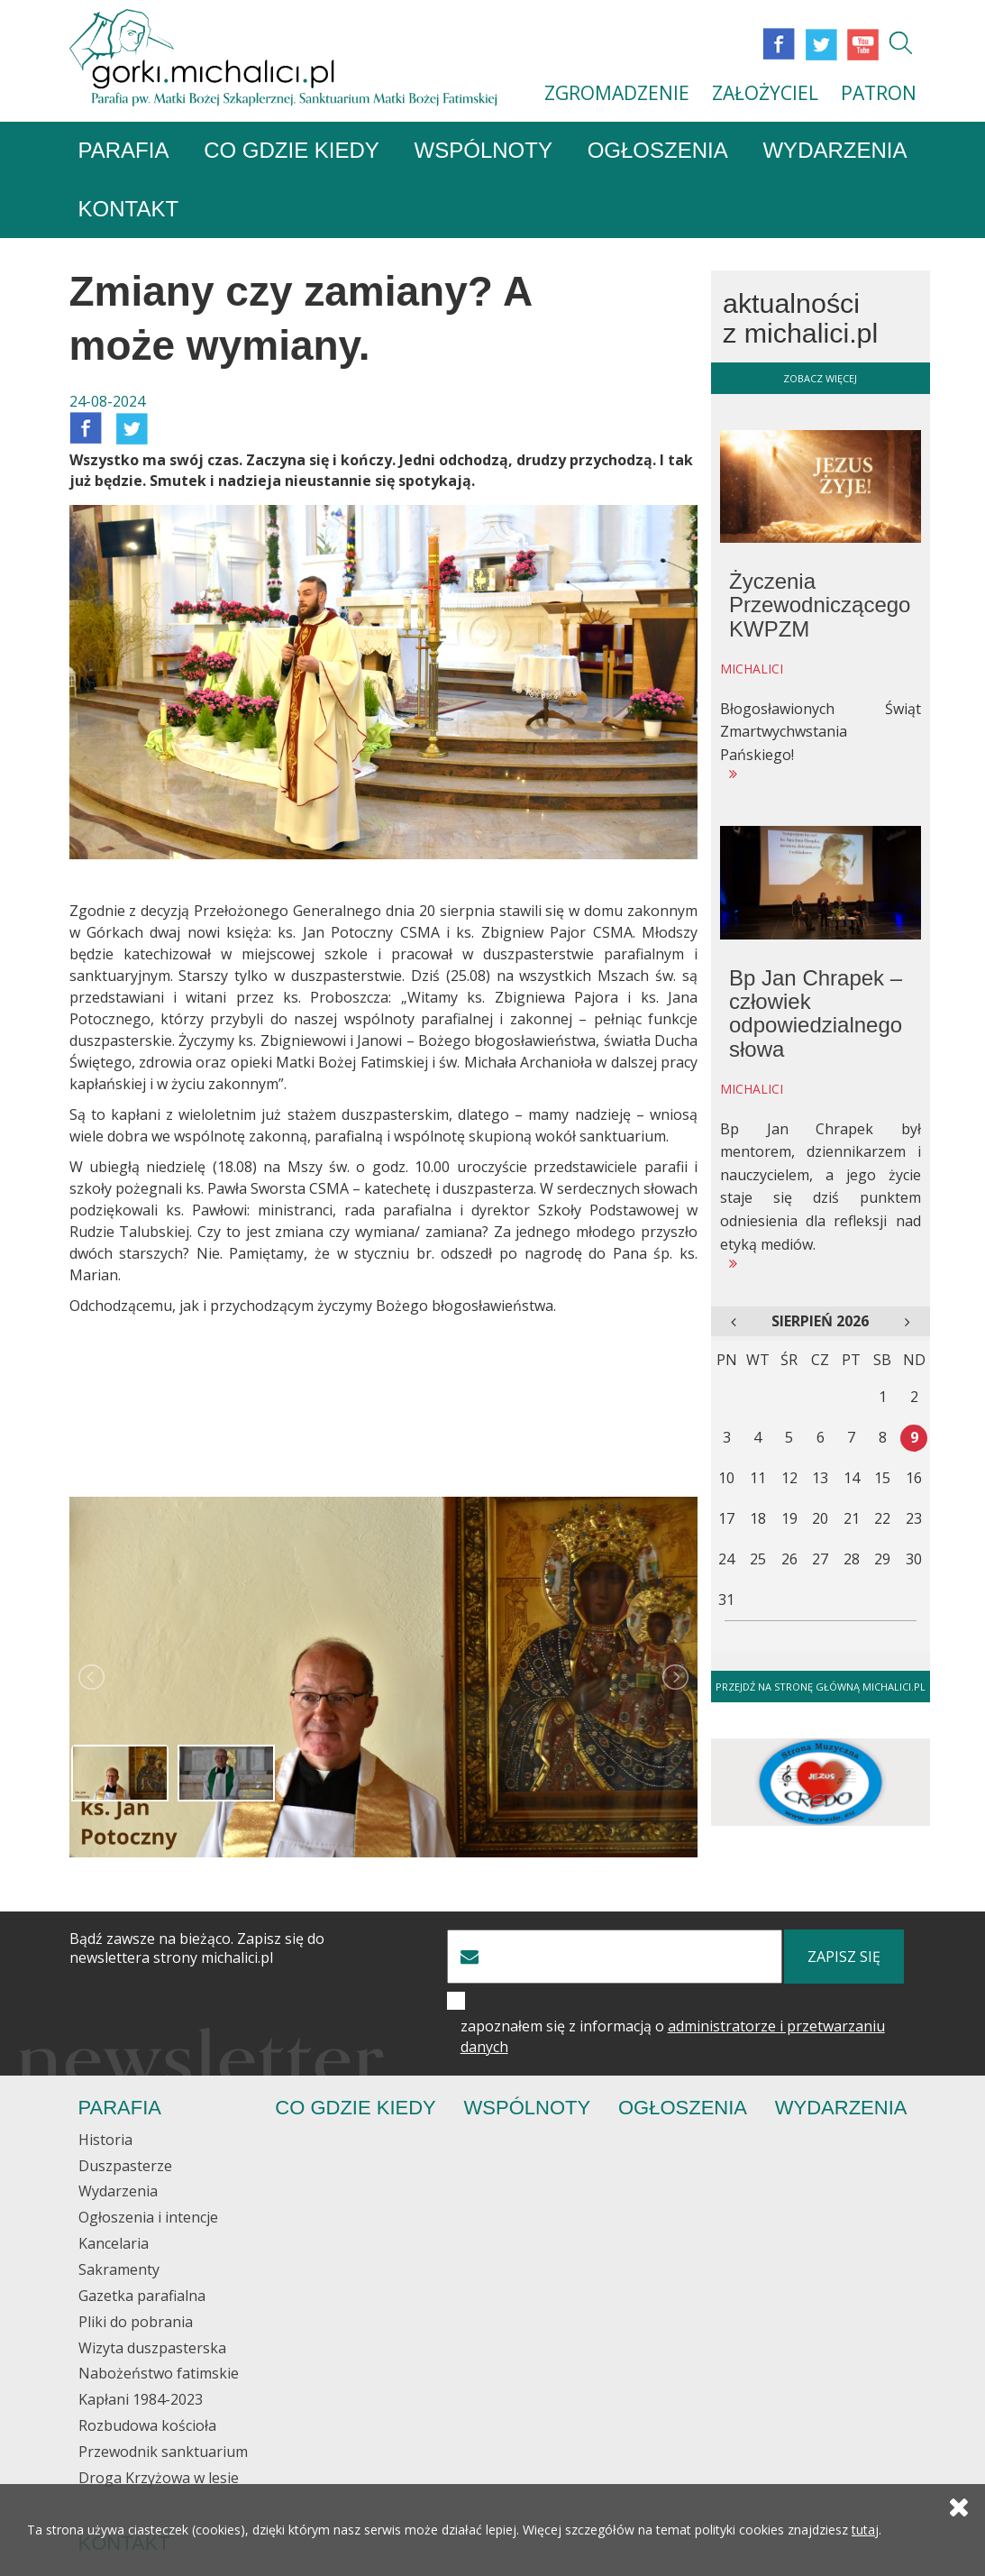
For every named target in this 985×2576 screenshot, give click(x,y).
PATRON (879, 92)
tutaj (865, 2530)
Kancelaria (113, 2244)
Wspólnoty (483, 151)
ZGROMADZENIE (616, 92)
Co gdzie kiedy (291, 151)
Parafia (123, 151)
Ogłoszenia (658, 151)
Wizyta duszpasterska (152, 2348)
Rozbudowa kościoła (147, 2426)
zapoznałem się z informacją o (673, 2037)
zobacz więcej (820, 378)
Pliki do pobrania (135, 2322)
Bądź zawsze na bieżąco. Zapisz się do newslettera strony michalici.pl (196, 1949)
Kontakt (128, 209)
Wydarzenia (834, 151)
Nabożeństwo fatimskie (158, 2374)
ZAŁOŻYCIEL (765, 92)
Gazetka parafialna (141, 2296)
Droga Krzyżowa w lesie (158, 2478)
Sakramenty (119, 2269)
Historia (105, 2140)
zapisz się (843, 1957)
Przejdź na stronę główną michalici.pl (821, 1687)
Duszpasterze (125, 2166)
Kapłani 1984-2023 (140, 2400)
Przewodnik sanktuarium (163, 2451)
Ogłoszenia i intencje (148, 2218)
